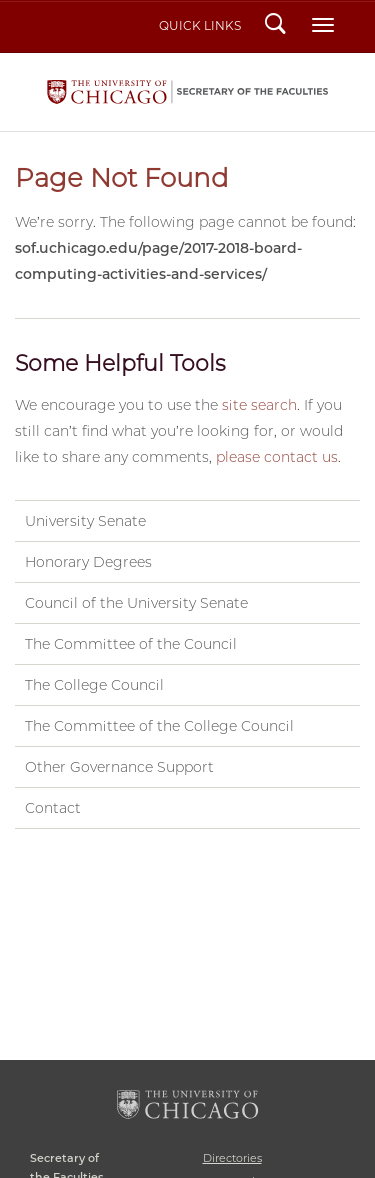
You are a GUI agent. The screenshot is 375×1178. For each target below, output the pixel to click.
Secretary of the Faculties (187, 92)
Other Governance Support (119, 767)
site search (259, 405)
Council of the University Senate (136, 603)
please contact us (277, 457)
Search (275, 26)
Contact (53, 808)
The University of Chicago (187, 1104)
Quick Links (200, 25)
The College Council (94, 685)
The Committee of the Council (131, 644)
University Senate (85, 521)
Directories (232, 1158)
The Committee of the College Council (159, 726)
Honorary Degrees (88, 562)
